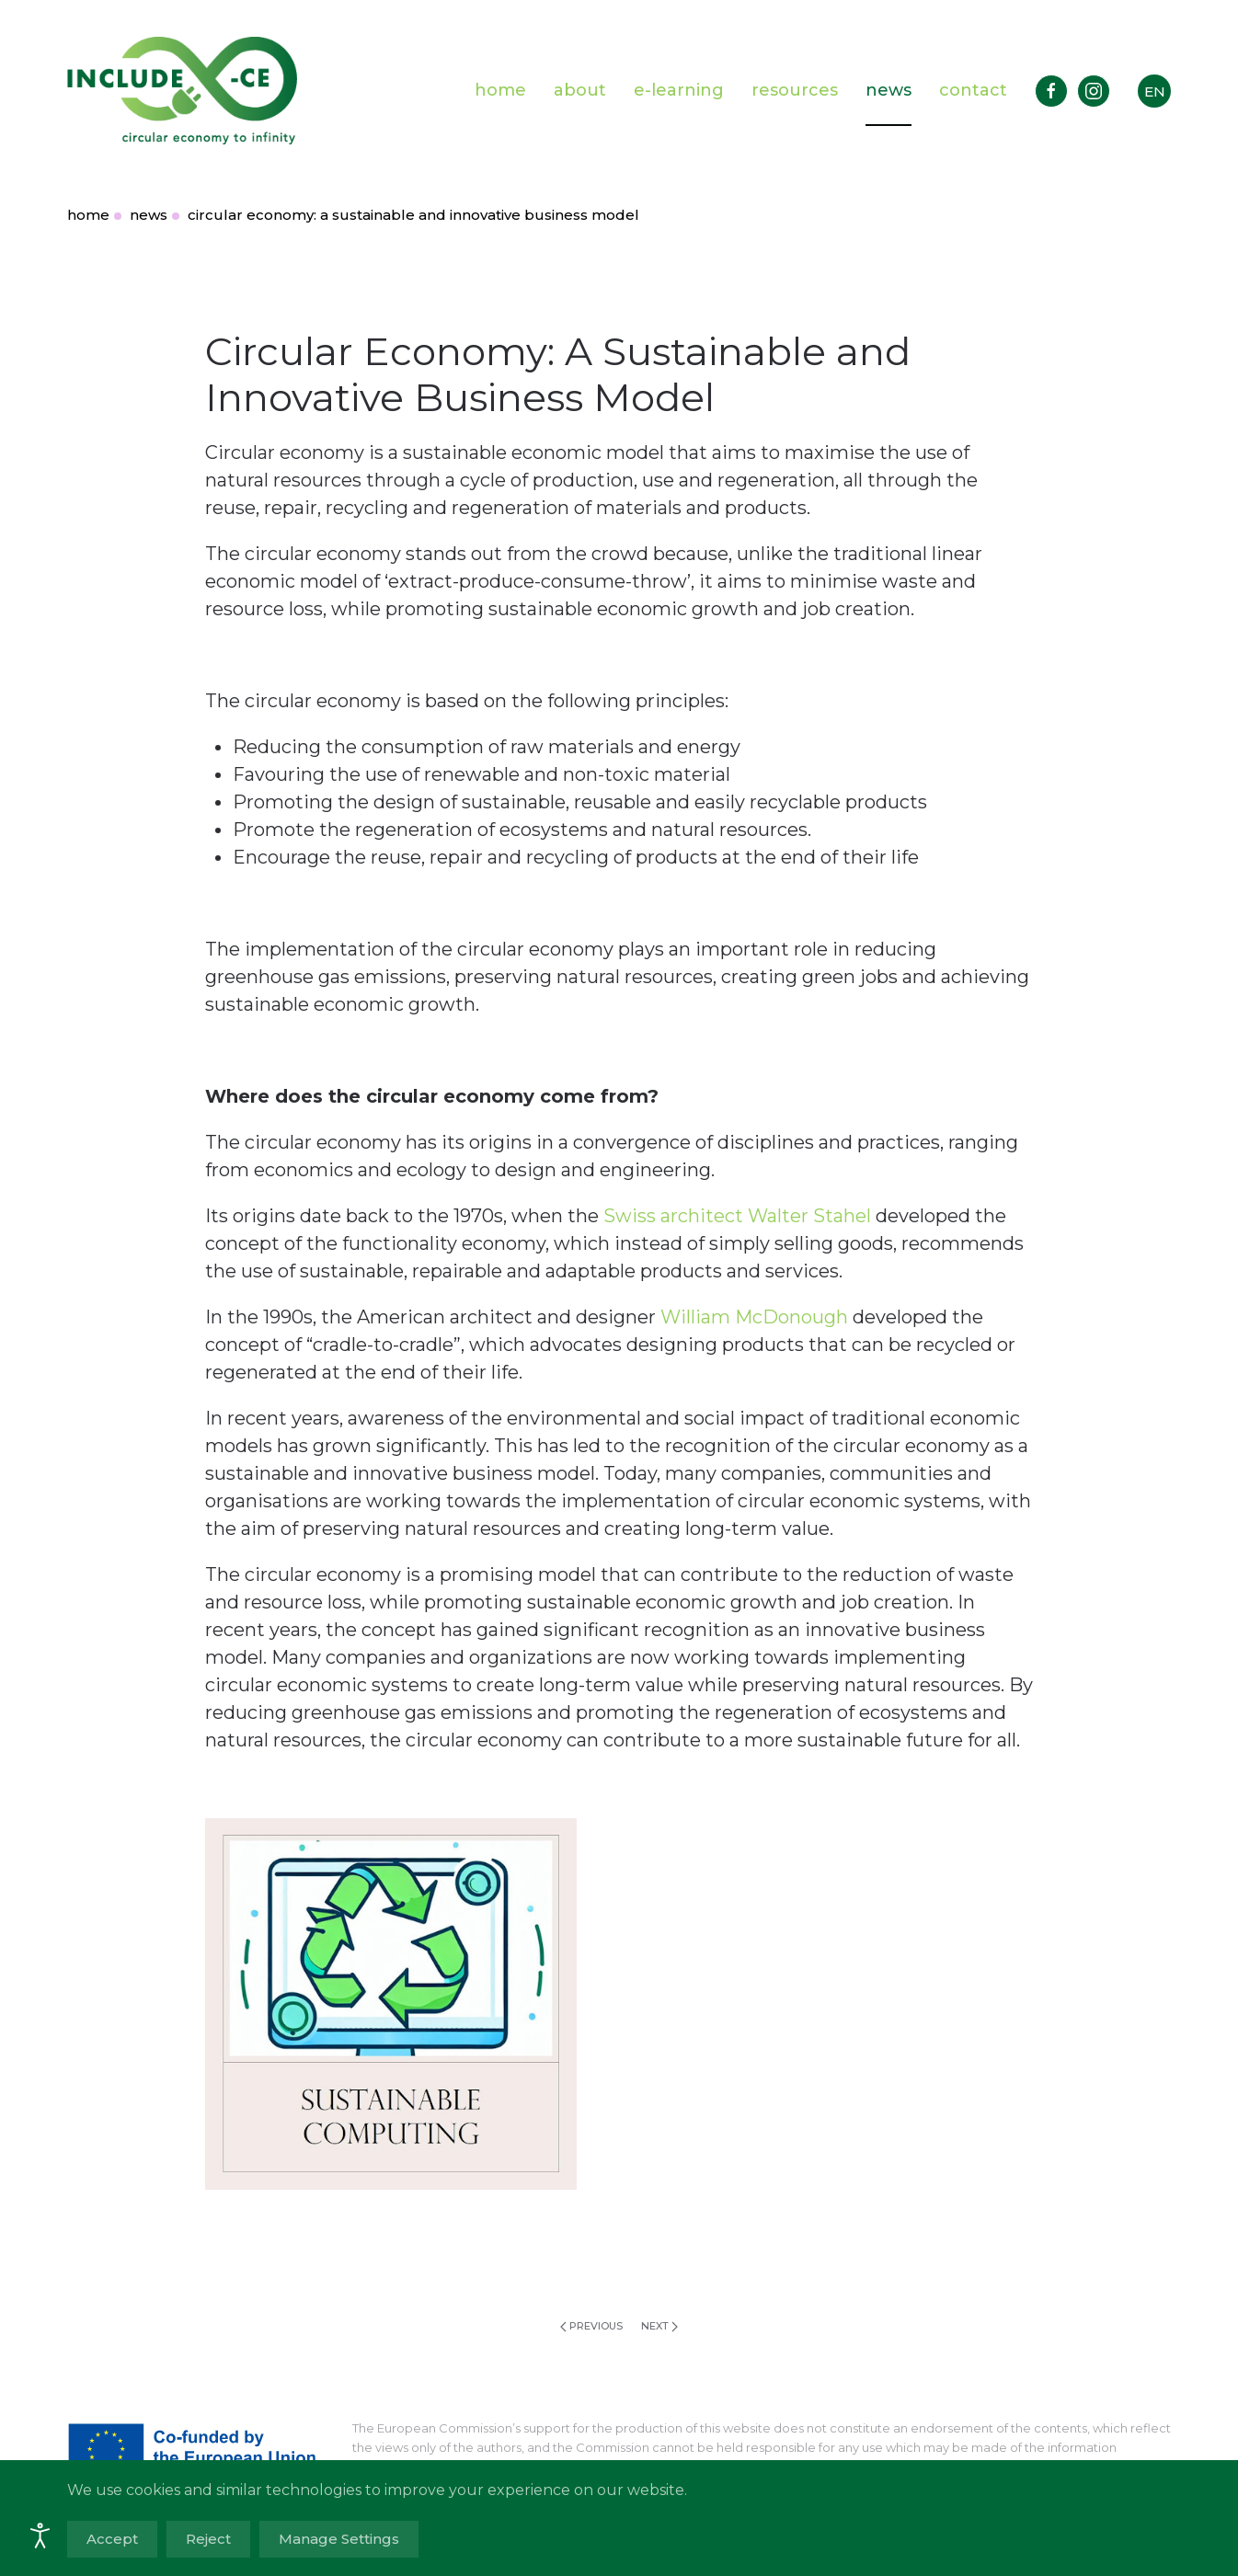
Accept (112, 2538)
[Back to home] (182, 90)
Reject (208, 2538)
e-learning (679, 90)
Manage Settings (339, 2538)
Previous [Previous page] (591, 2325)
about (580, 90)
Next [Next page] (659, 2325)
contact (973, 90)
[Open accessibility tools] (40, 2535)
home (500, 90)
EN (1154, 91)
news (888, 90)
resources (794, 90)
